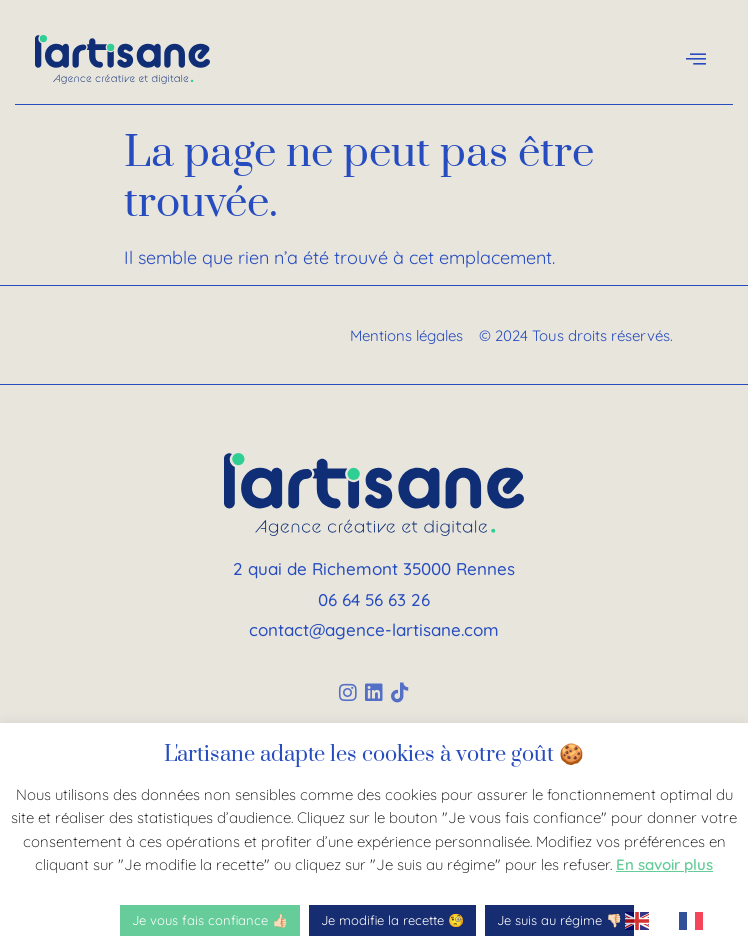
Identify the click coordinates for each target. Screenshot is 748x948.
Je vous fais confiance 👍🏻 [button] (210, 920)
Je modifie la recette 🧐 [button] (392, 920)
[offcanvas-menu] (696, 59)
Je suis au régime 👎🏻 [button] (559, 920)
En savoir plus (664, 864)
